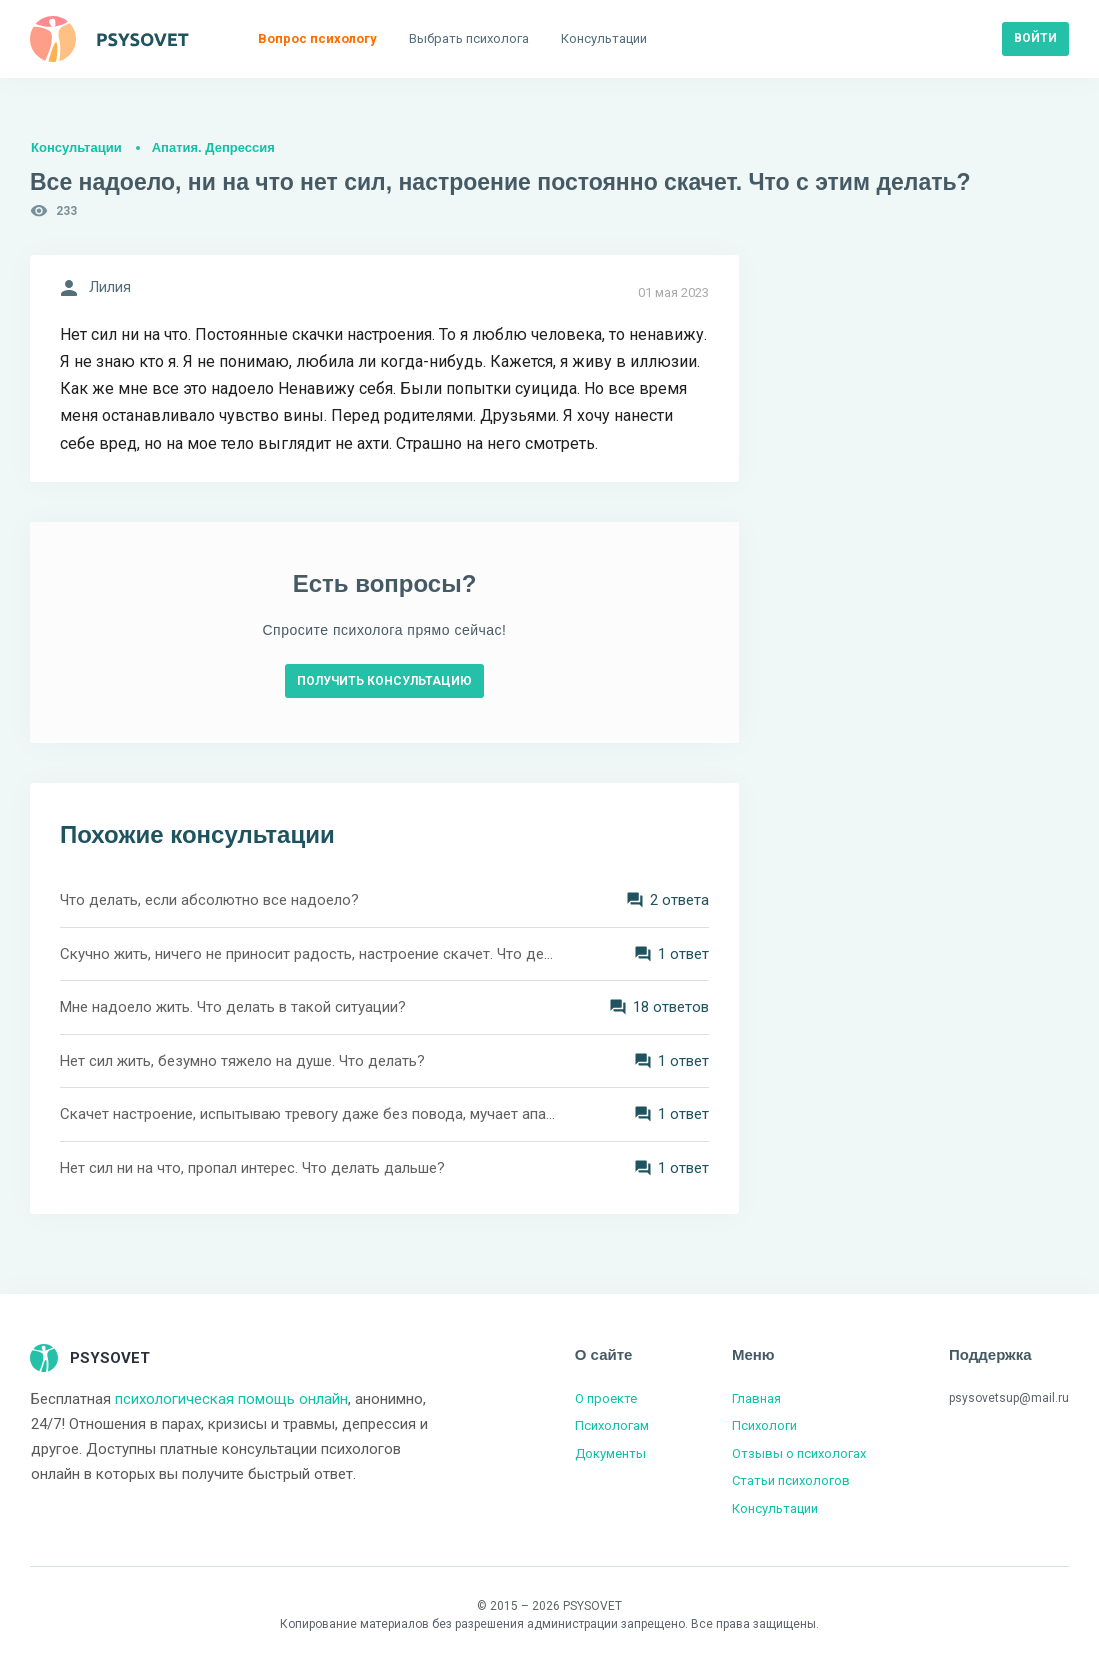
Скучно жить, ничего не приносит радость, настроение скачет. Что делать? (309, 954)
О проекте (606, 1398)
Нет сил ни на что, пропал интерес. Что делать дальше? (252, 1168)
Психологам (612, 1425)
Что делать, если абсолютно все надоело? (209, 900)
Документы (610, 1453)
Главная (756, 1398)
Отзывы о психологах (799, 1453)
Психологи (764, 1425)
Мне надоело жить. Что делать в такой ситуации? (233, 1007)
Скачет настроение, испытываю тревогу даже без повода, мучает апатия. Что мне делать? (309, 1114)
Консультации (76, 147)
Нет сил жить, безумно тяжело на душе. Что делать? (242, 1061)
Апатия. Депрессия (213, 147)
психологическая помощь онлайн (231, 1399)
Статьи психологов (791, 1480)
